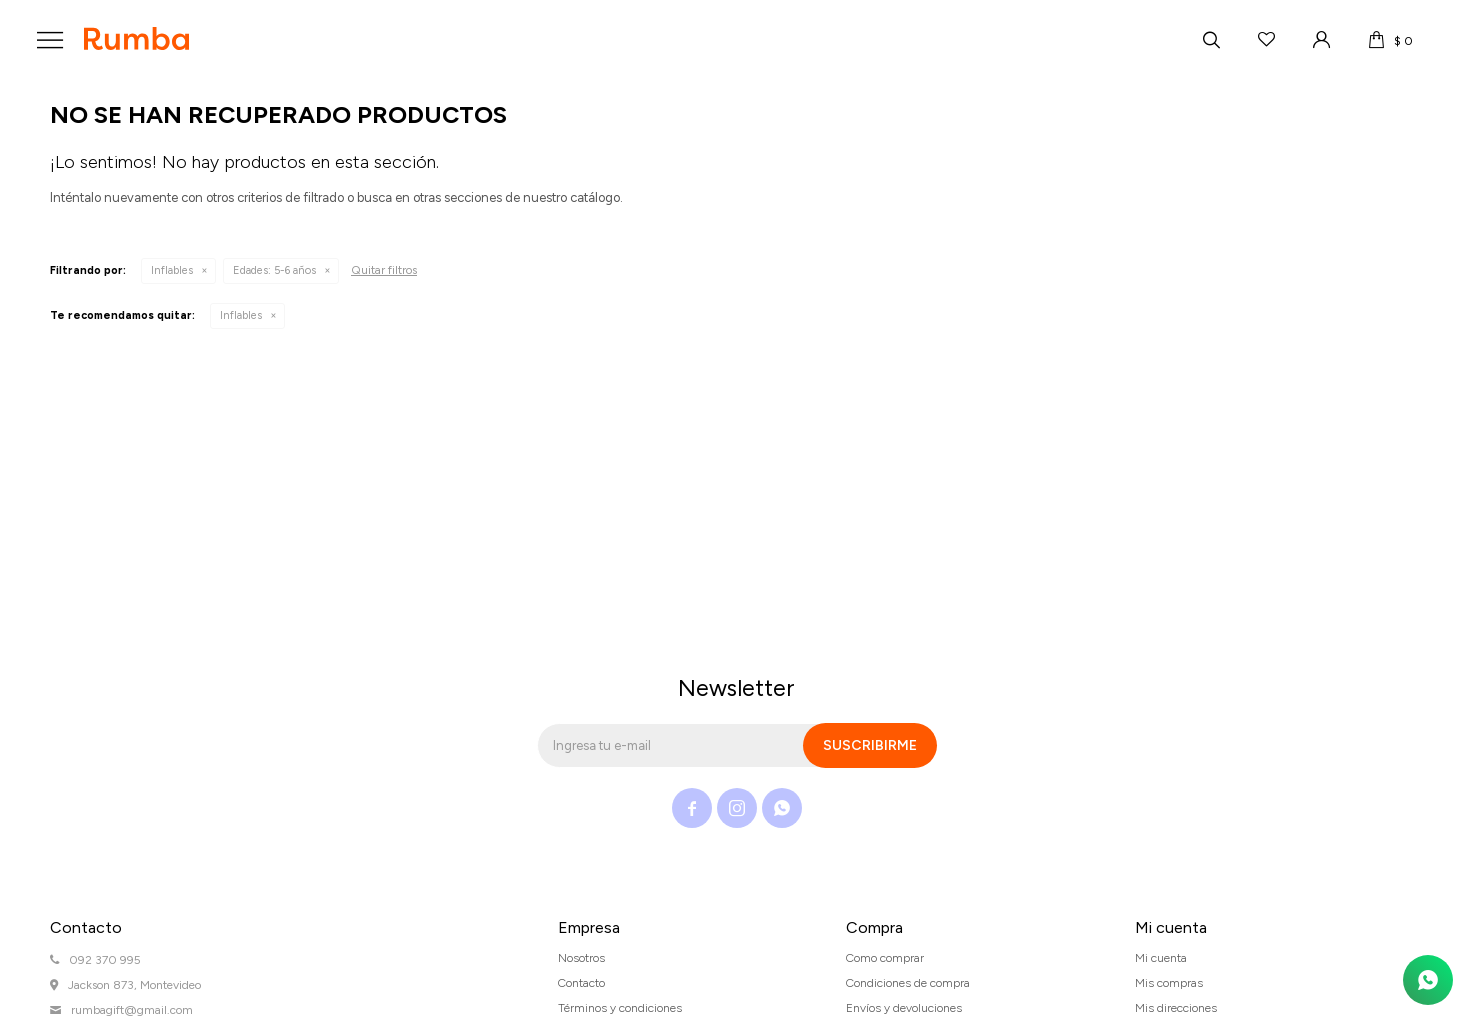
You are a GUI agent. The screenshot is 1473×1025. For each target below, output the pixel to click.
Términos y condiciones (620, 1008)
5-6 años (274, 270)
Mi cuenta (1161, 958)
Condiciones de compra (908, 983)
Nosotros (581, 958)
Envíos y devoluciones (904, 1008)
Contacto (581, 983)
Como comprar (885, 958)
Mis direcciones (1176, 1008)
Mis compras (1169, 983)
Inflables (172, 270)
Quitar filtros (384, 270)
